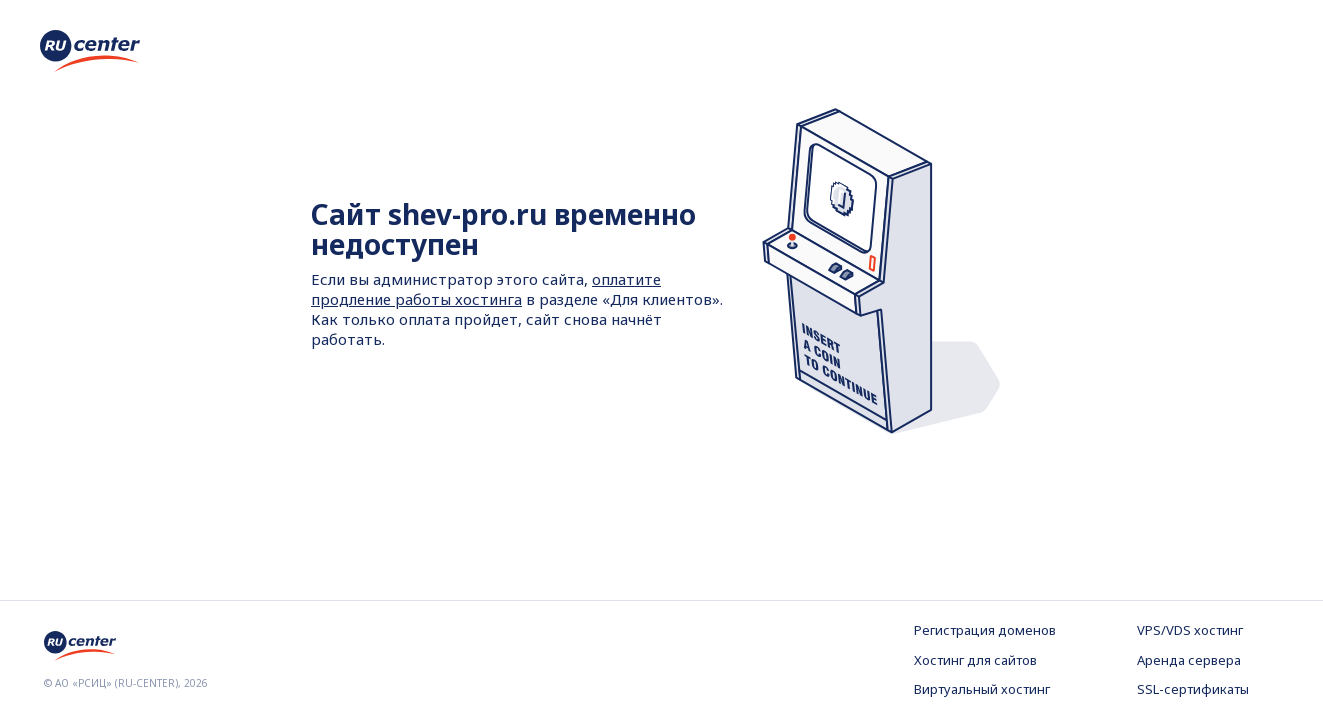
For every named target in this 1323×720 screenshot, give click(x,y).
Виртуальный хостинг (982, 689)
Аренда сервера (1189, 660)
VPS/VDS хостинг (1190, 630)
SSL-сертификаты (1193, 689)
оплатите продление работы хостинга (486, 289)
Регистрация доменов (985, 630)
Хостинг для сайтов (975, 660)
